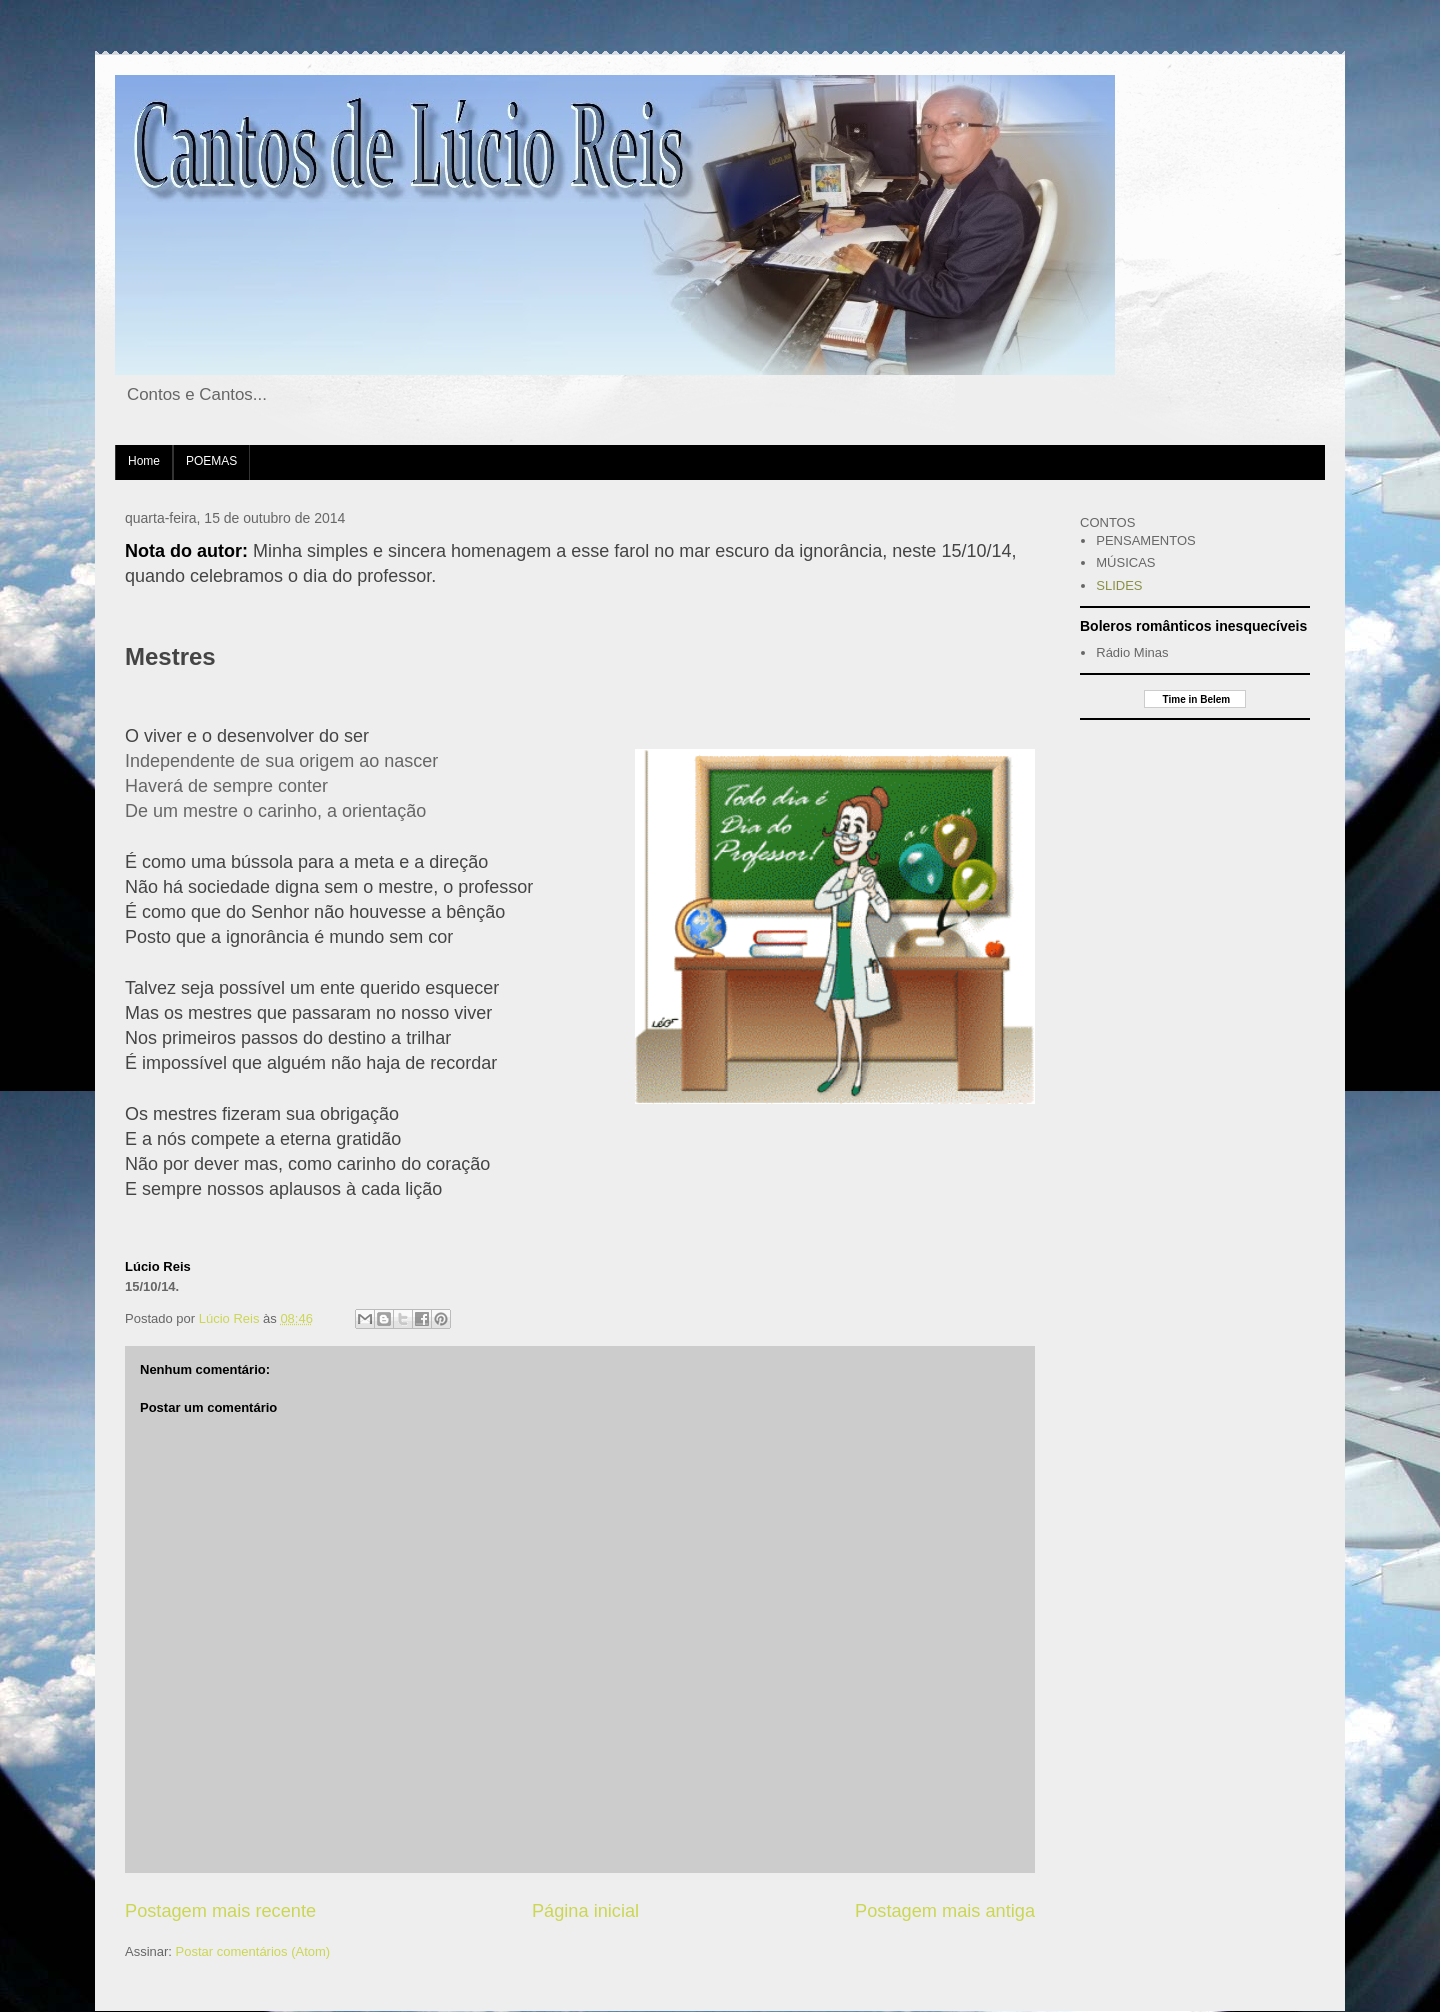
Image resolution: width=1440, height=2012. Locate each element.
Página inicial (585, 1911)
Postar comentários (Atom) (253, 1951)
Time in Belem (1195, 699)
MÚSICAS (1125, 562)
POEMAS (211, 461)
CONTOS (1107, 522)
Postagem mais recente (220, 1911)
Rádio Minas (1132, 652)
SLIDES (1119, 585)
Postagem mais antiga (945, 1911)
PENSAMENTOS (1145, 540)
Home (144, 461)
